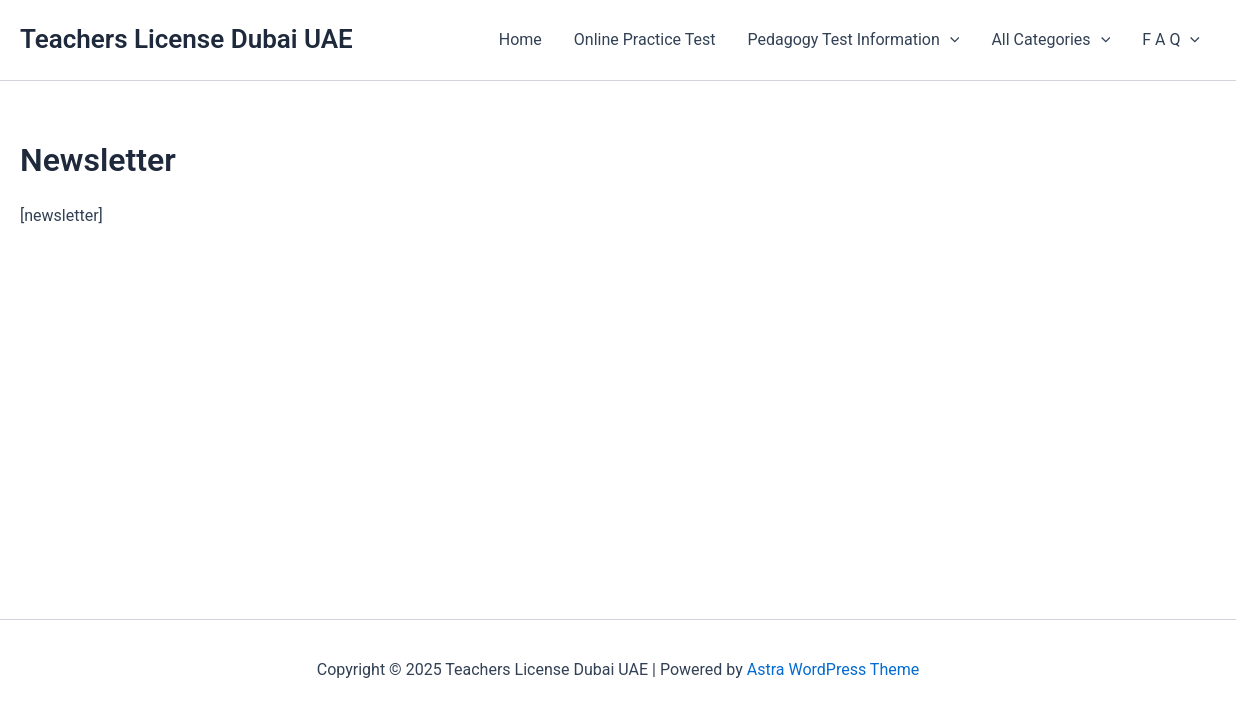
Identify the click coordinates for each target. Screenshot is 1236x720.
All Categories (1050, 40)
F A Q (1171, 40)
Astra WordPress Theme (833, 669)
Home (520, 39)
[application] (950, 40)
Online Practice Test (645, 39)
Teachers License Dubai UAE (186, 39)
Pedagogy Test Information (853, 40)
